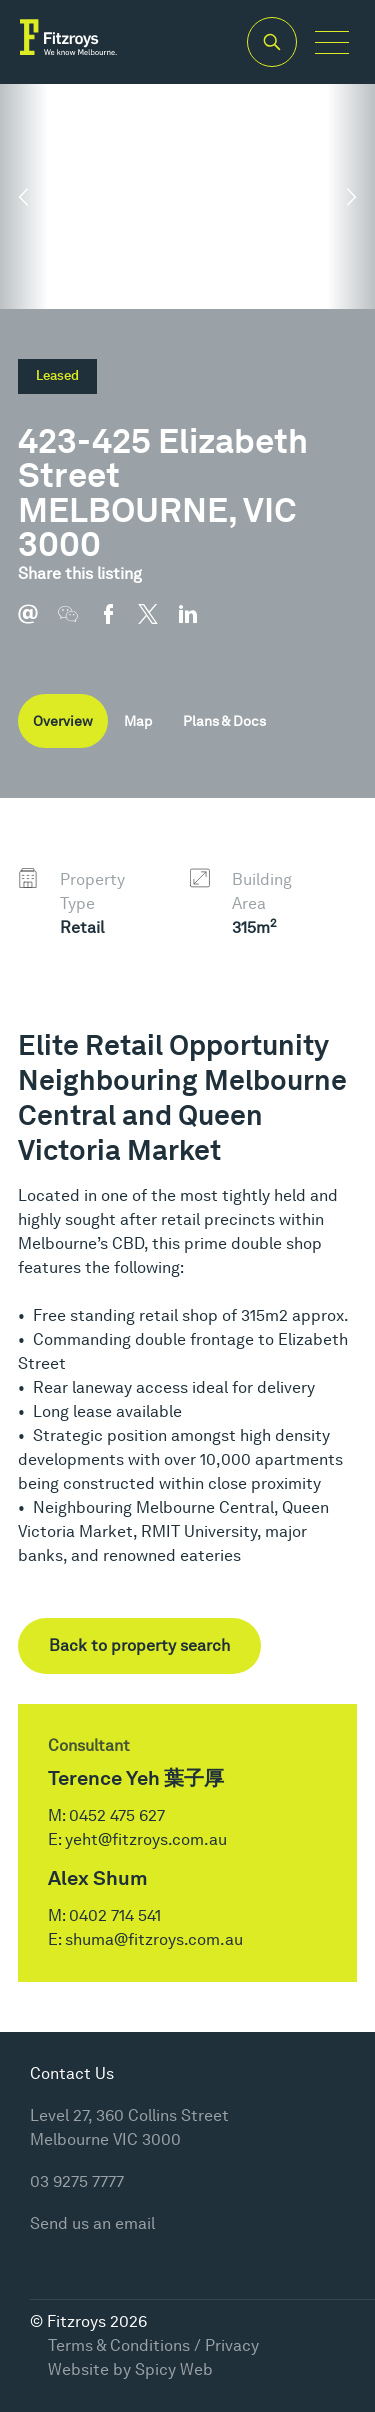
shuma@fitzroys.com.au (154, 1939)
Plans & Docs (224, 721)
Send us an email (92, 2223)
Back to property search (139, 1645)
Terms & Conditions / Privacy (153, 2345)
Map (138, 721)
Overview (63, 721)
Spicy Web (174, 2369)
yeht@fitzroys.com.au (146, 1839)
